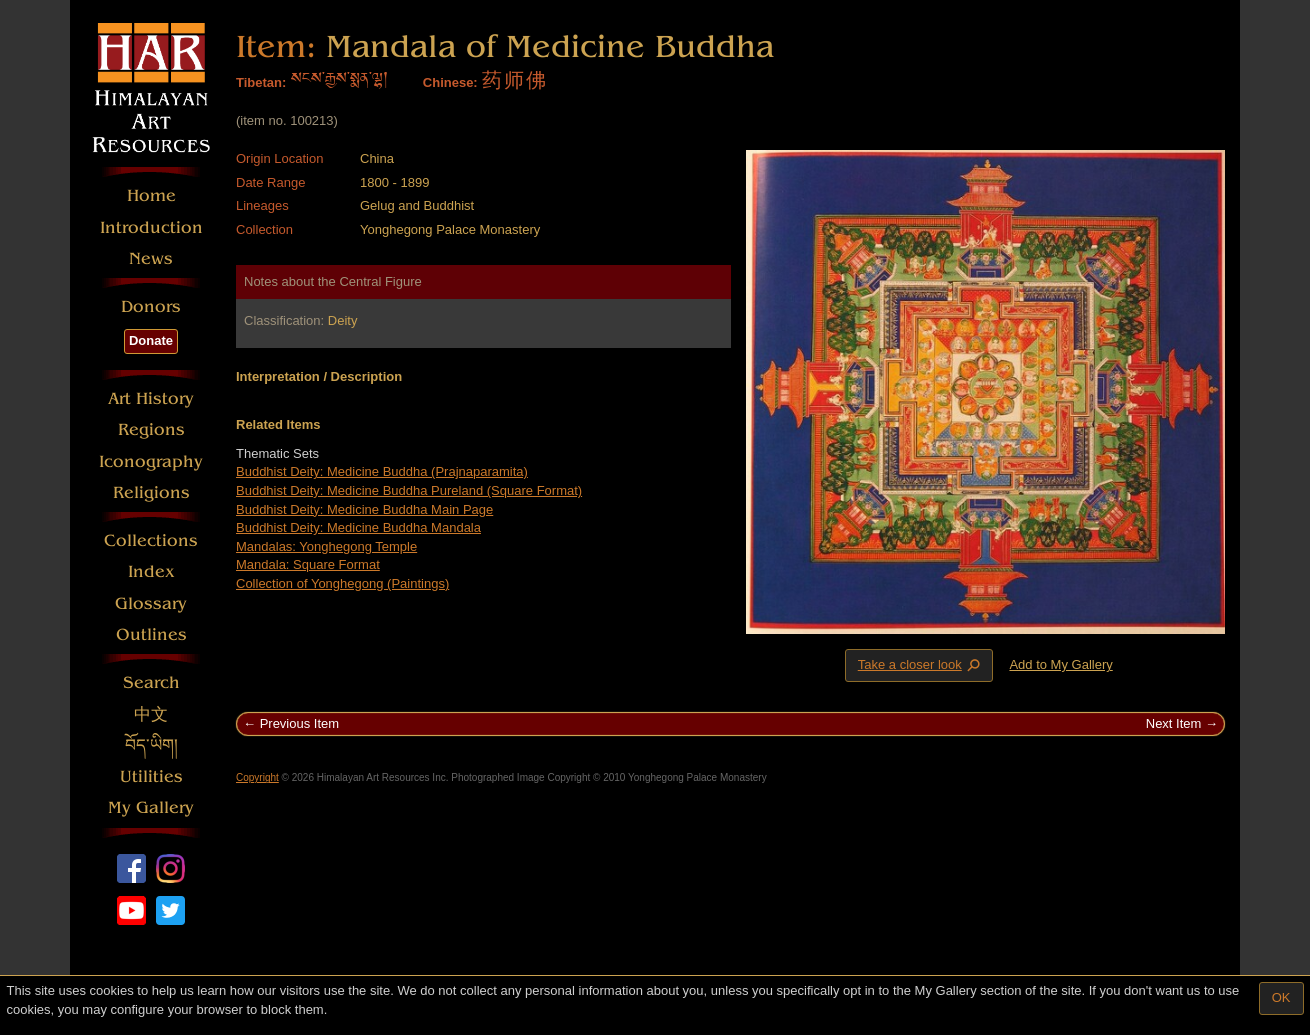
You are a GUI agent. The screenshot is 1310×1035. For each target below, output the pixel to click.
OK (1281, 997)
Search (151, 682)
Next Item (1174, 723)
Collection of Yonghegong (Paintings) (342, 583)
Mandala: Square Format (308, 564)
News (151, 258)
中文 (151, 714)
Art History (151, 398)
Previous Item (299, 723)
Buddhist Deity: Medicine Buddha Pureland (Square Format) (409, 490)
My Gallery (151, 807)
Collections (151, 540)
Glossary (151, 603)
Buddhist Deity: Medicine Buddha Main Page (364, 509)
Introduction (151, 227)
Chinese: (450, 82)
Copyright (257, 777)
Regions (151, 429)
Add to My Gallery (1060, 664)
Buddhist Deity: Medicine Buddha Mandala (358, 527)
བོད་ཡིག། (151, 745)
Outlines (151, 634)
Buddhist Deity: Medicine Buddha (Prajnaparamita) (382, 471)
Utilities (151, 776)
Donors (151, 306)
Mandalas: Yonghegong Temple (326, 546)
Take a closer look (921, 665)
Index (151, 571)
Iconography (151, 461)
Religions (151, 492)
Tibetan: (261, 82)
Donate (151, 340)
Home (151, 195)
